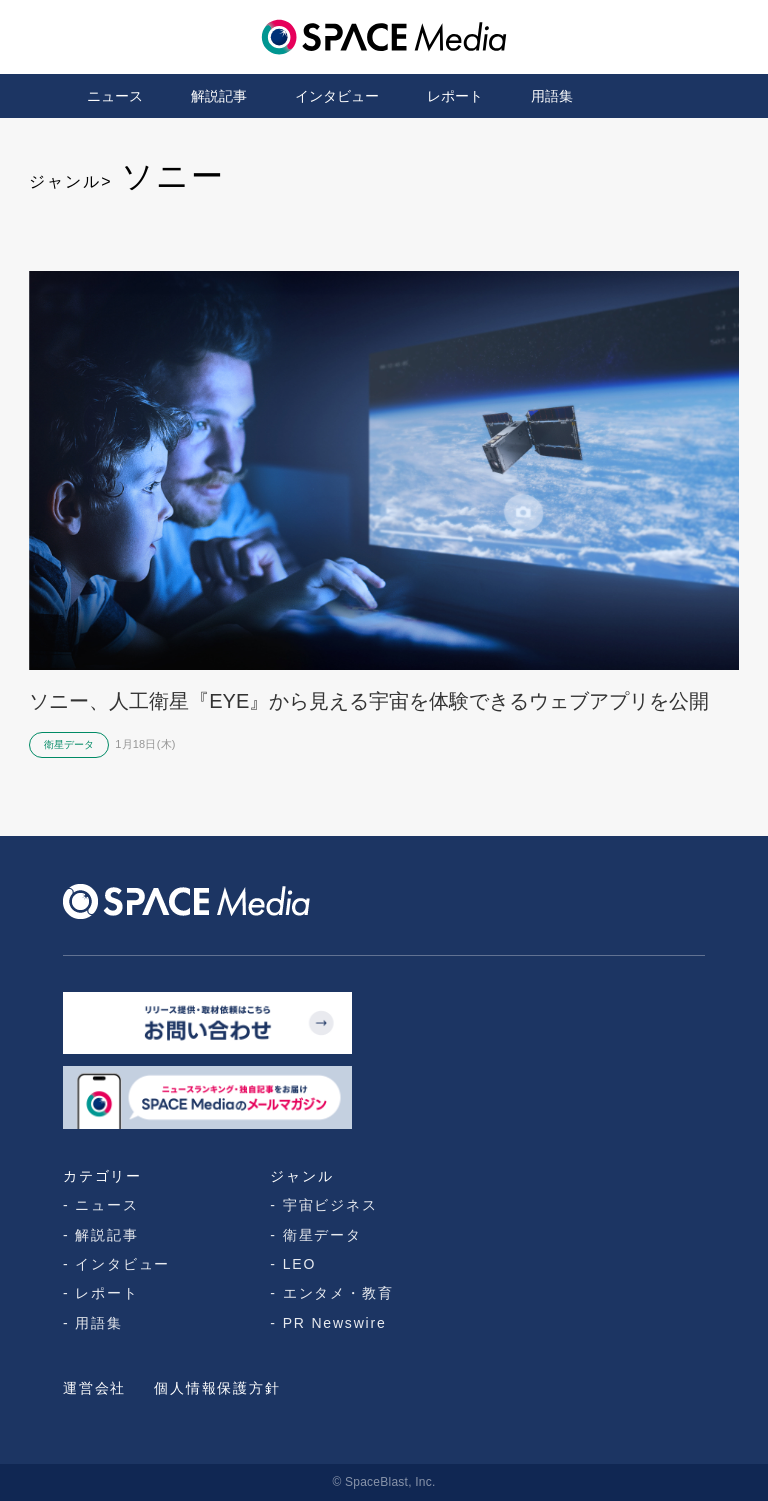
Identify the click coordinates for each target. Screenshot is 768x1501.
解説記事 (219, 96)
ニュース (115, 96)
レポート (455, 96)
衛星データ (322, 1235)
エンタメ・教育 (338, 1293)
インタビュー (337, 96)
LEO (299, 1264)
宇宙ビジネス (330, 1205)
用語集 (552, 96)
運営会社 (94, 1388)
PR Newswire (335, 1323)
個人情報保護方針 (217, 1388)
